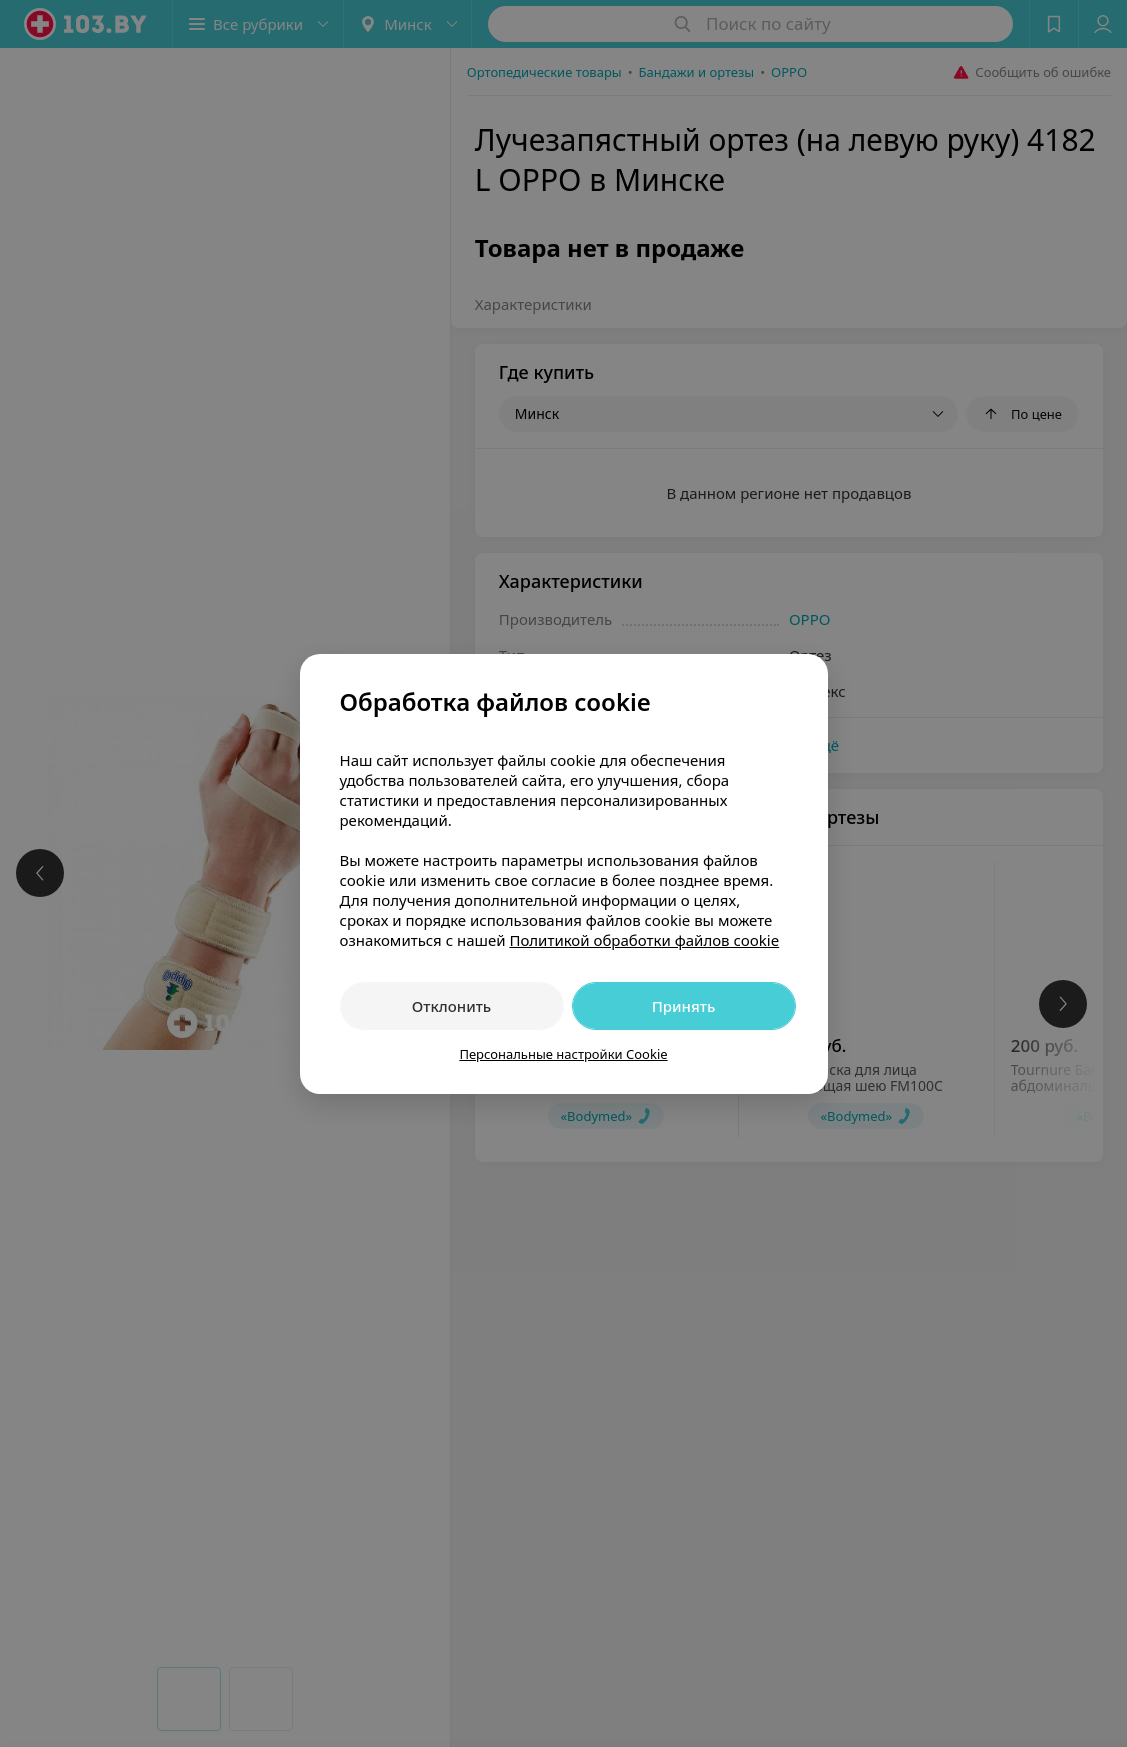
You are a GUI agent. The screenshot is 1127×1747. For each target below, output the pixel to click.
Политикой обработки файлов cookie (644, 940)
